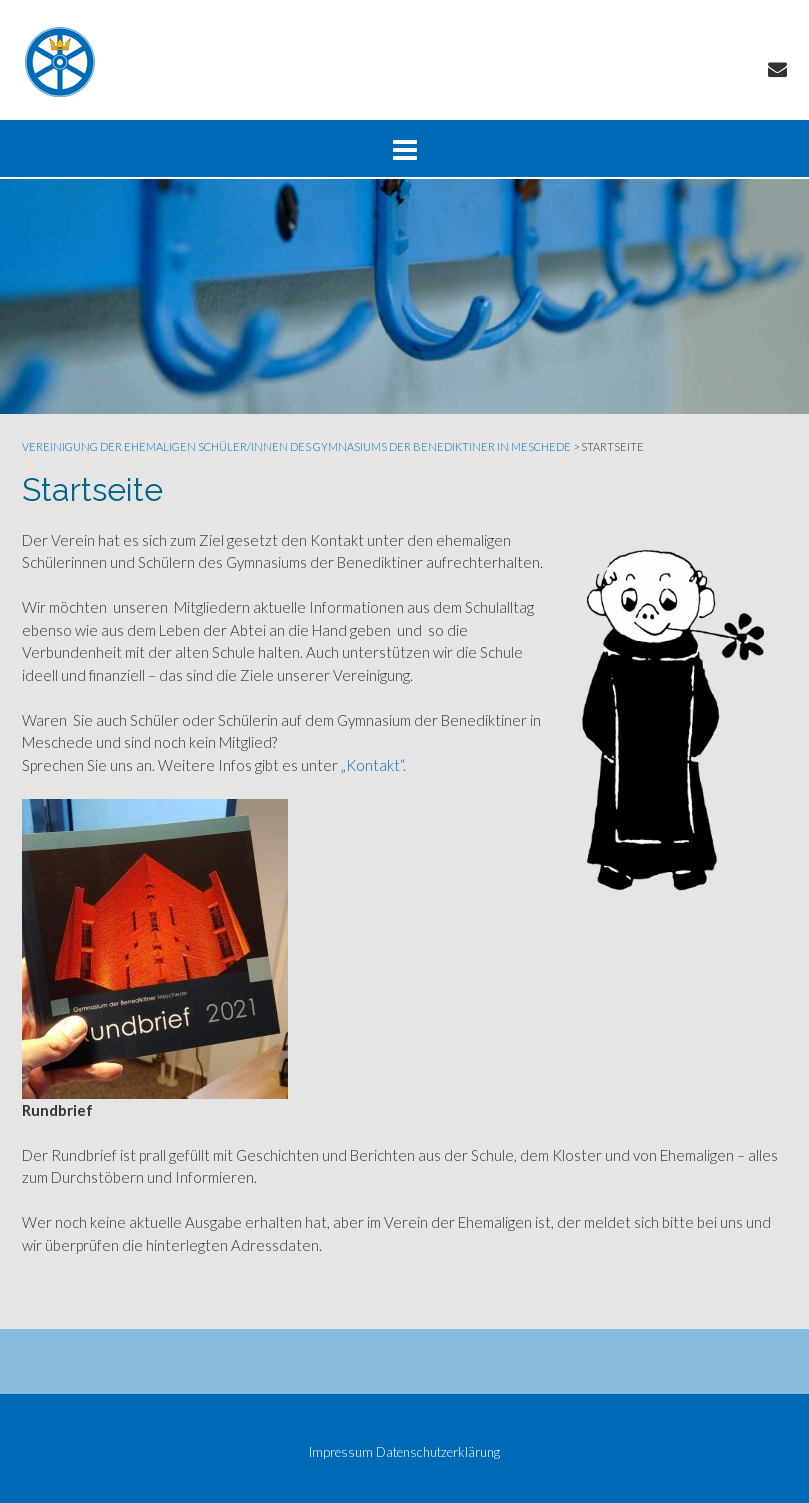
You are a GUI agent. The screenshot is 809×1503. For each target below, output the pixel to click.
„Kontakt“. (373, 765)
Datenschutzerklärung (438, 1452)
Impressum (341, 1452)
